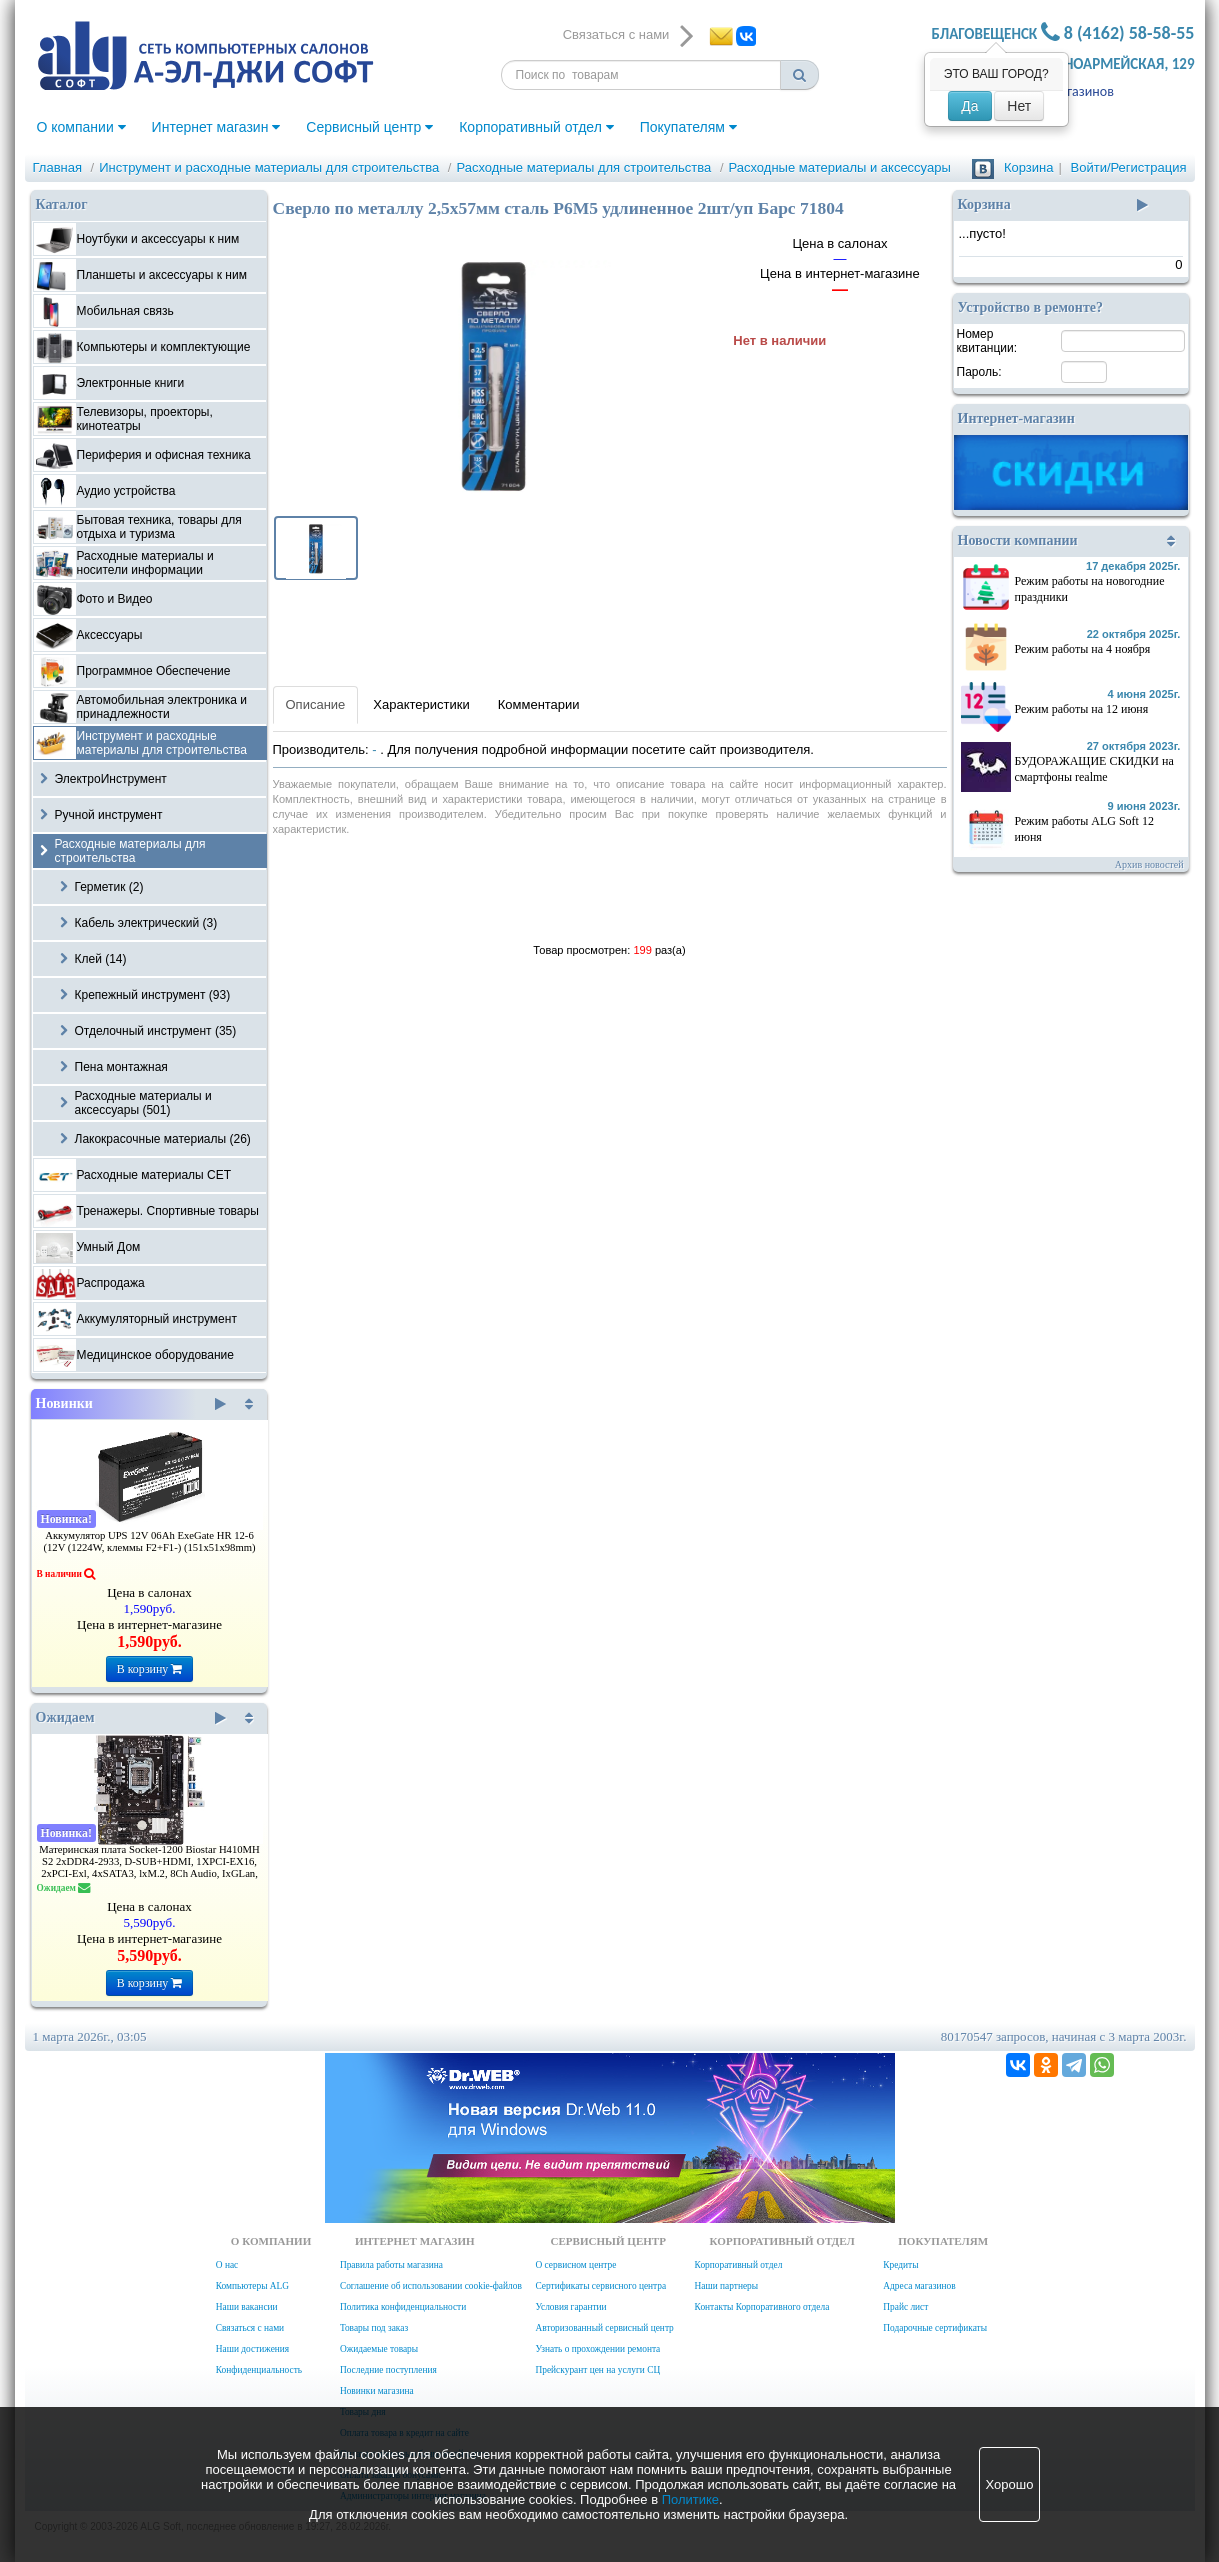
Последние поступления (388, 2370)
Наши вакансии (247, 2307)
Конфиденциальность (259, 2370)
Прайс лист (905, 2307)
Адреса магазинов (919, 2286)
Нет (1019, 106)
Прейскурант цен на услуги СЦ (597, 2370)
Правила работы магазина (391, 2265)
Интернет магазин (216, 127)
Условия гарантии (570, 2307)
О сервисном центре (575, 2265)
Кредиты (900, 2265)
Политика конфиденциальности (403, 2307)
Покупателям (688, 127)
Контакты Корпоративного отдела (762, 2307)
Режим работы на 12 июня (1082, 709)
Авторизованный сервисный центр (604, 2328)
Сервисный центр (369, 127)
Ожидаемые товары (379, 2349)
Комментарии (539, 704)
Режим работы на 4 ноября (1083, 649)
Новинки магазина (377, 2391)
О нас (227, 2265)
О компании (81, 127)
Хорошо (1010, 2484)
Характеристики (421, 704)
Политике (690, 2499)
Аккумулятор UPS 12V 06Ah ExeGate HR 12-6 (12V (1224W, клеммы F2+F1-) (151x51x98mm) (149, 1541)
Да (969, 106)
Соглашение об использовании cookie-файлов (431, 2286)
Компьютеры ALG (252, 2286)
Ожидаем (131, 1718)
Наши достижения (252, 2349)
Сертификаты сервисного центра (600, 2286)
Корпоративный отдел (536, 127)
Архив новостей (1149, 864)
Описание (316, 704)
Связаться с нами (250, 2328)
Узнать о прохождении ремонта (597, 2349)
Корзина (1029, 167)
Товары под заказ (374, 2328)
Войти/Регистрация (1129, 167)
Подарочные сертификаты (935, 2328)
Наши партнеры (727, 2286)
